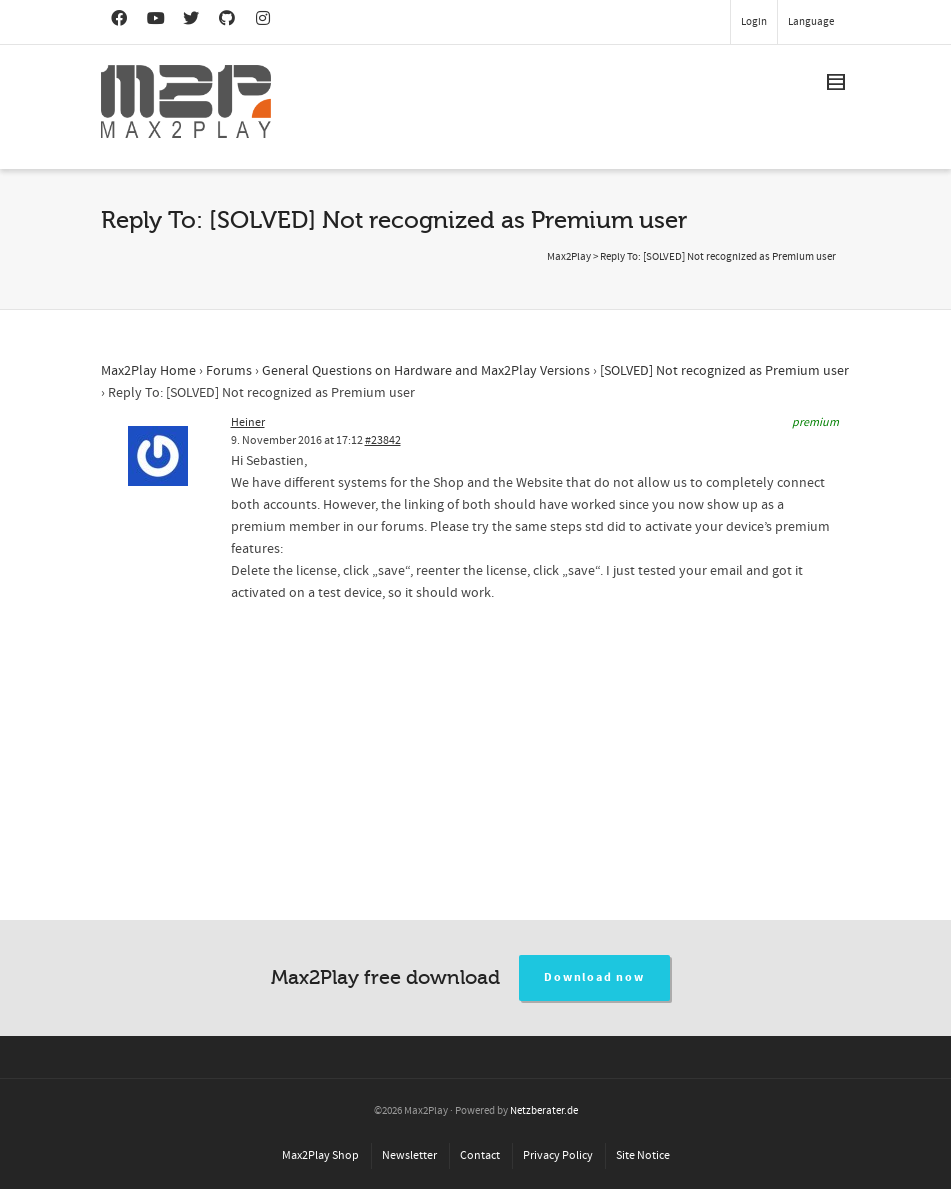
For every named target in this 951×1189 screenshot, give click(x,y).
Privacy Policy (558, 1155)
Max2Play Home (148, 371)
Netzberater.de (544, 1111)
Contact (480, 1155)
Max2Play (569, 257)
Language (811, 22)
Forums (229, 371)
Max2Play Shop (320, 1155)
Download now (594, 977)
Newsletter (409, 1155)
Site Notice (643, 1155)
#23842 (383, 440)
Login (754, 22)
